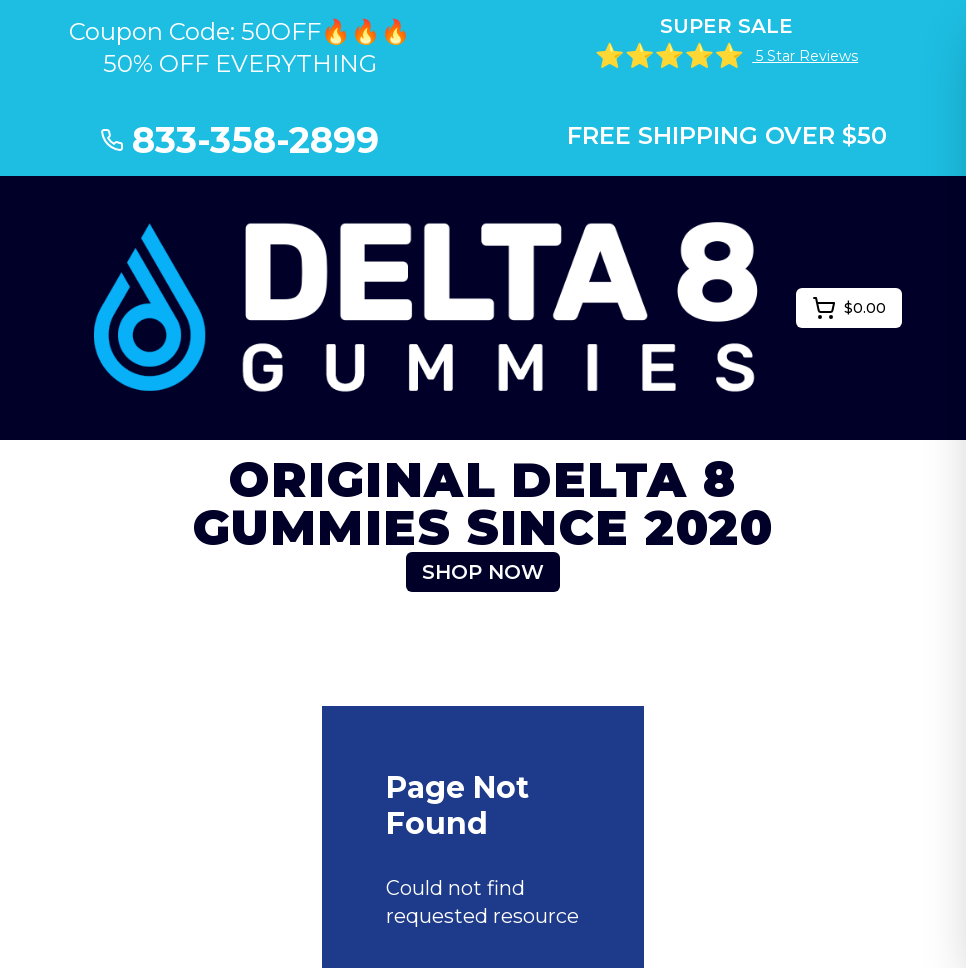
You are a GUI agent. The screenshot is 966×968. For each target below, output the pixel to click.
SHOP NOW (483, 572)
